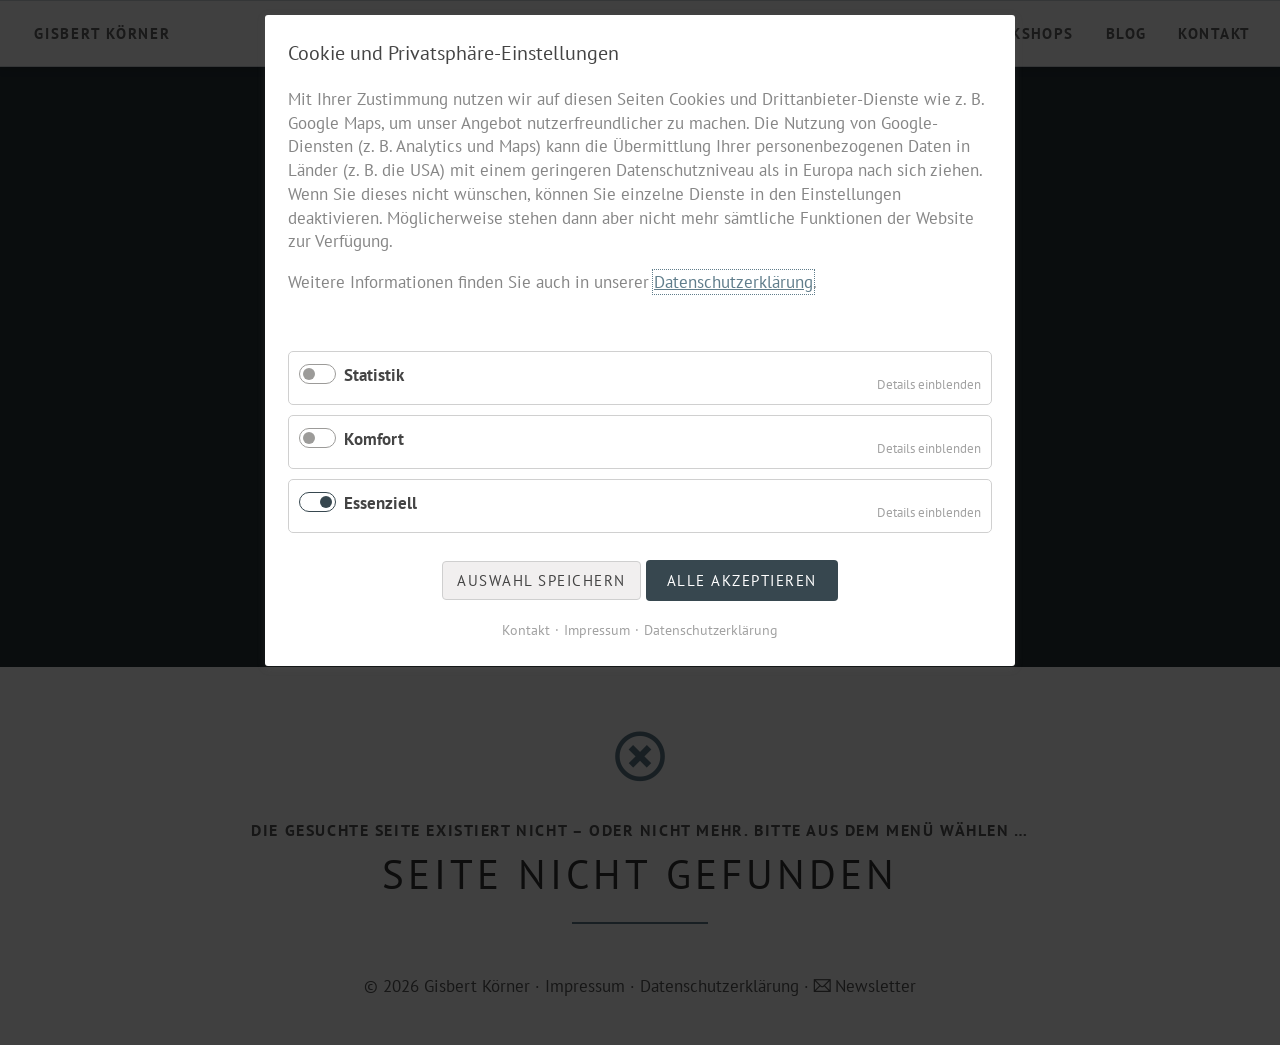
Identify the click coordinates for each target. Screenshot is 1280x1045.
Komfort (374, 439)
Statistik (374, 375)
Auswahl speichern (541, 580)
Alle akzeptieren (742, 580)
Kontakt (526, 630)
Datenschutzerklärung (733, 282)
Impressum (597, 630)
